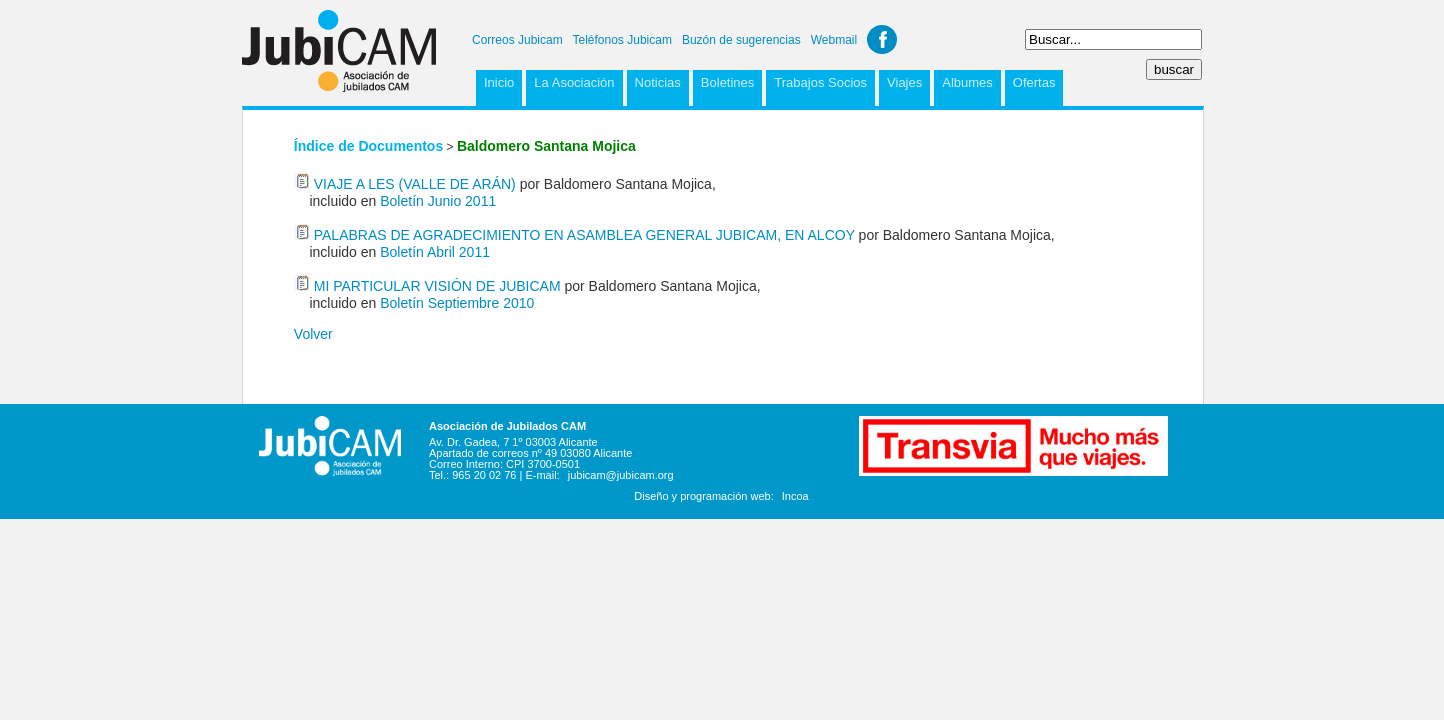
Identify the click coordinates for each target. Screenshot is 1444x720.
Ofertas (1034, 82)
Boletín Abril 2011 (435, 252)
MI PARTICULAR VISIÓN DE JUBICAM (437, 286)
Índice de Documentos (368, 146)
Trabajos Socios (820, 82)
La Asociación (574, 82)
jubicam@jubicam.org (621, 475)
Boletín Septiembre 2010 (457, 303)
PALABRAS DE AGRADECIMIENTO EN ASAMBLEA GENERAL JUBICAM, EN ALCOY (584, 235)
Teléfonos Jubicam (622, 40)
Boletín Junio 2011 (438, 201)
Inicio (499, 82)
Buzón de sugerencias (741, 40)
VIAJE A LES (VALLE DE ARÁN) (415, 184)
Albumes (967, 82)
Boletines (727, 82)
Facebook (882, 39)
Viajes (904, 82)
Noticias (658, 82)
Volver (313, 334)
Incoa (795, 496)
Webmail (834, 40)
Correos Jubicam (517, 40)
